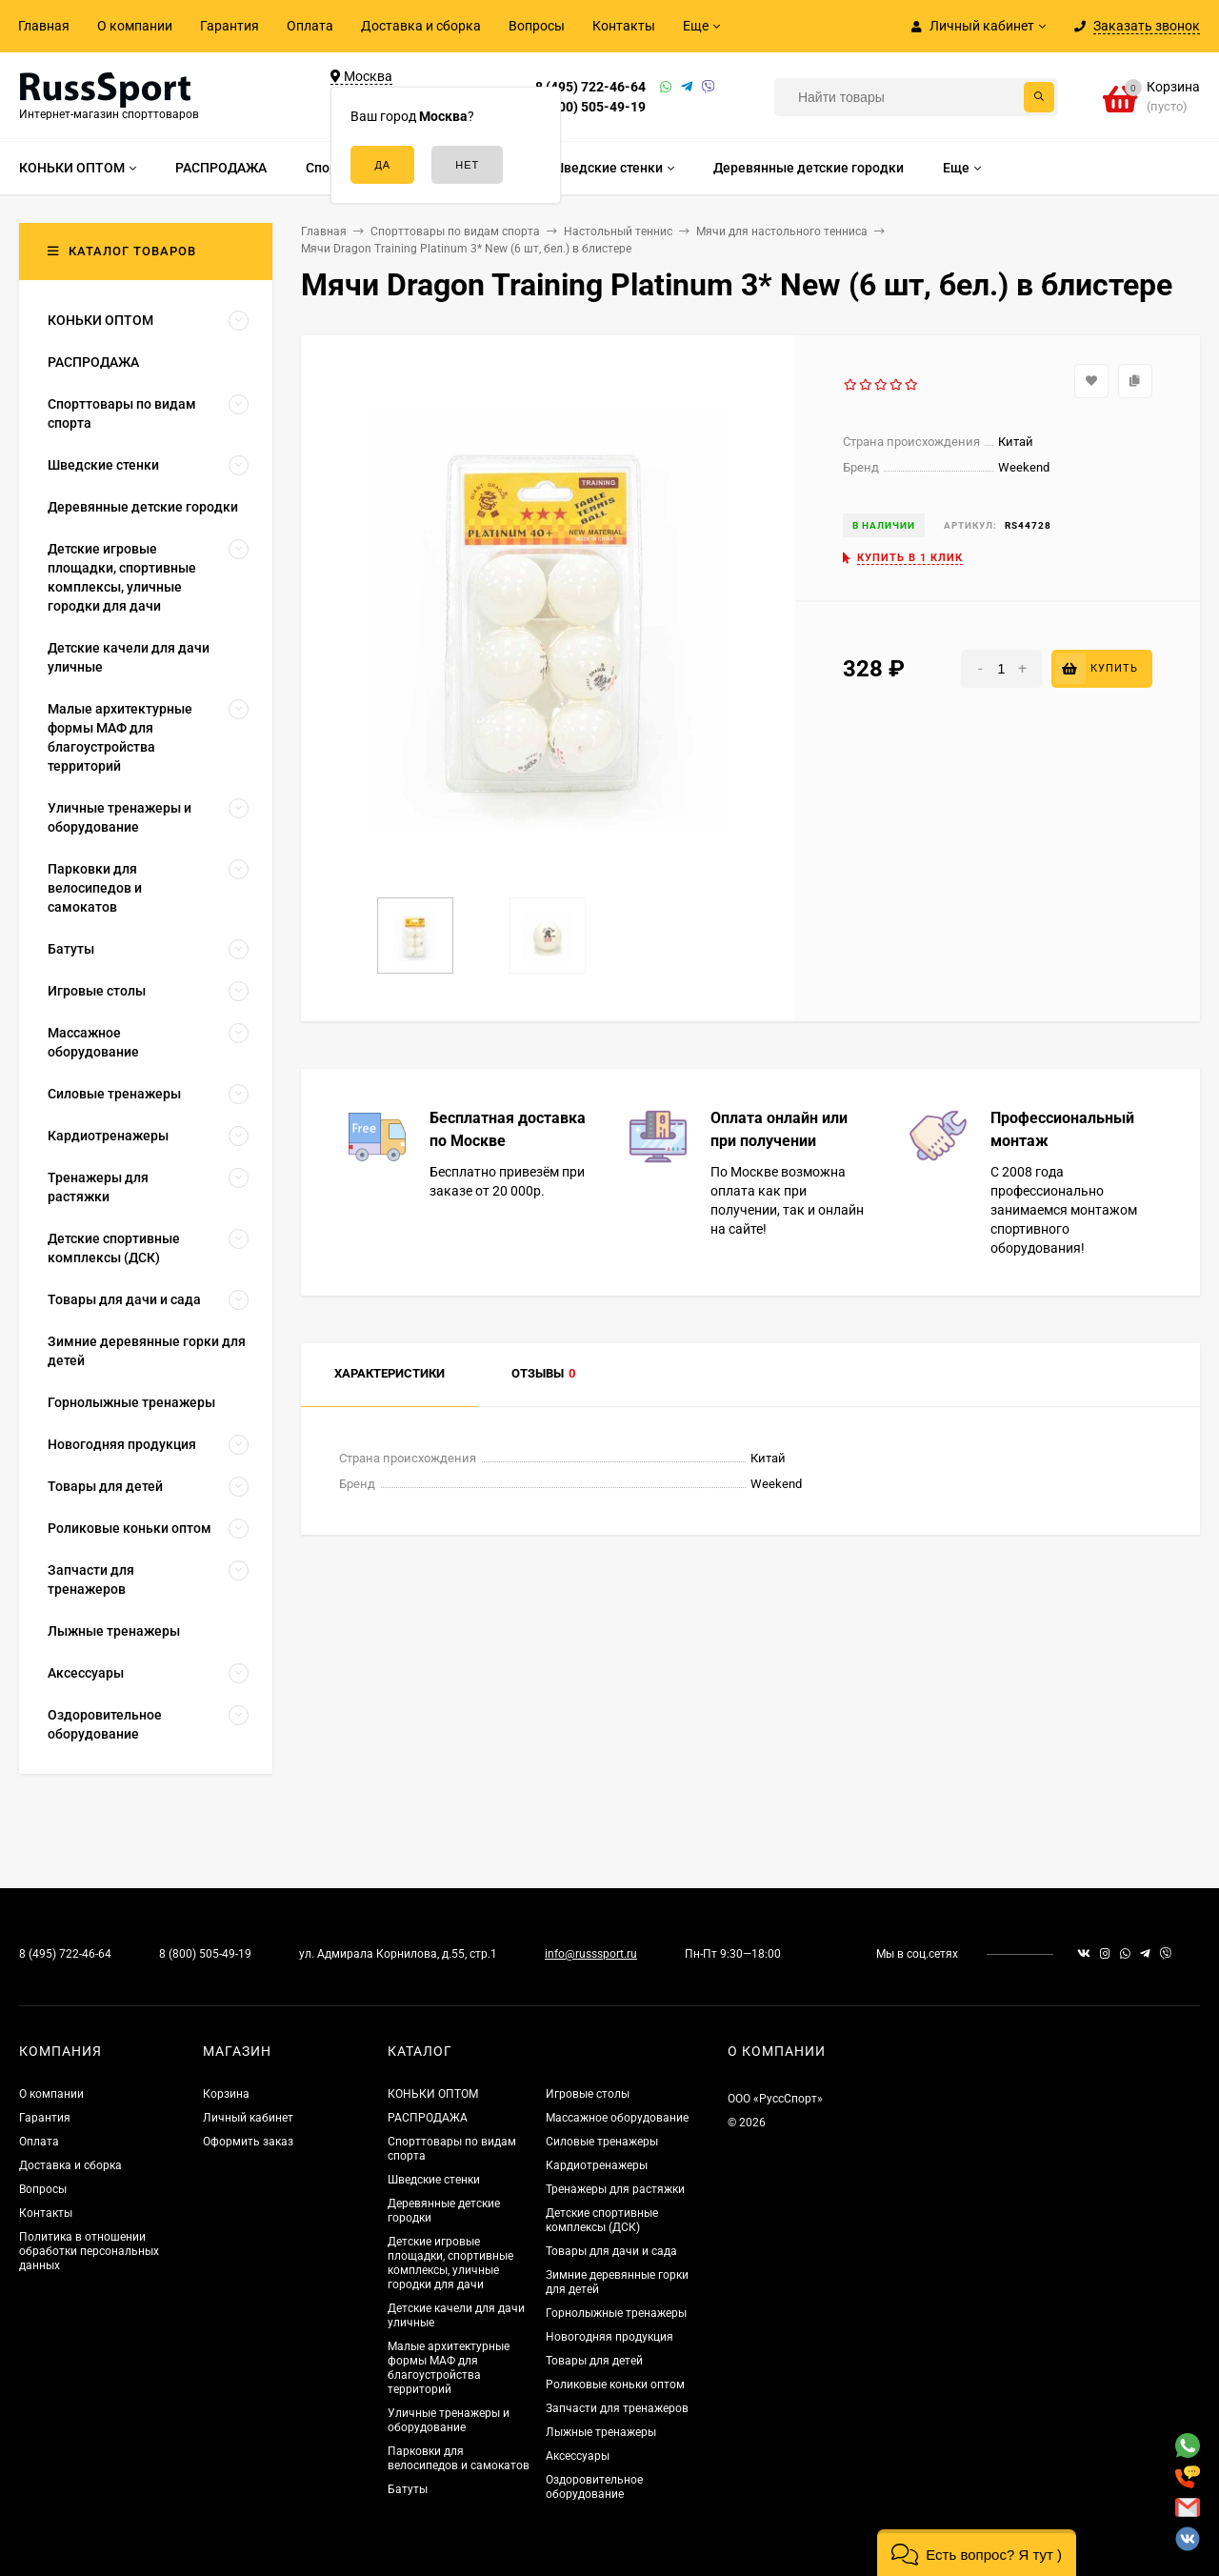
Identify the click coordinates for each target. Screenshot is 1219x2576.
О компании (134, 25)
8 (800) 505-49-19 (590, 106)
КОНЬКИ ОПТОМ (433, 2094)
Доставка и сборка (421, 25)
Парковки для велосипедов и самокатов (459, 2458)
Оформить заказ (248, 2141)
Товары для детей (594, 2360)
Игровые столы (587, 2094)
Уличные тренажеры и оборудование (449, 2420)
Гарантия (229, 25)
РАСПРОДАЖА (428, 2117)
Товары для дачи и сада (611, 2251)
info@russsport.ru (591, 1954)
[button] (976, 2552)
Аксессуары (578, 2456)
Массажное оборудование (617, 2117)
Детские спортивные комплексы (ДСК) (602, 2220)
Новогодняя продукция (609, 2337)
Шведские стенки (434, 2179)
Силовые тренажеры (602, 2141)
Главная (44, 25)
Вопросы (537, 25)
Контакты (623, 25)
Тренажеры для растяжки (615, 2189)
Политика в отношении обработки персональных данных (89, 2251)
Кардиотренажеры (597, 2165)
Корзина (226, 2094)
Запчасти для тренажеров (617, 2408)
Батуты (408, 2489)
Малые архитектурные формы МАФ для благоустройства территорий (449, 2368)
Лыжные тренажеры (601, 2432)
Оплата (310, 25)
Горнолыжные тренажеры (616, 2313)
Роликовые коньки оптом (615, 2384)
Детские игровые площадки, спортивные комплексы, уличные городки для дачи (450, 2263)
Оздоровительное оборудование (594, 2487)
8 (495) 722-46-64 (590, 86)
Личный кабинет (248, 2117)
